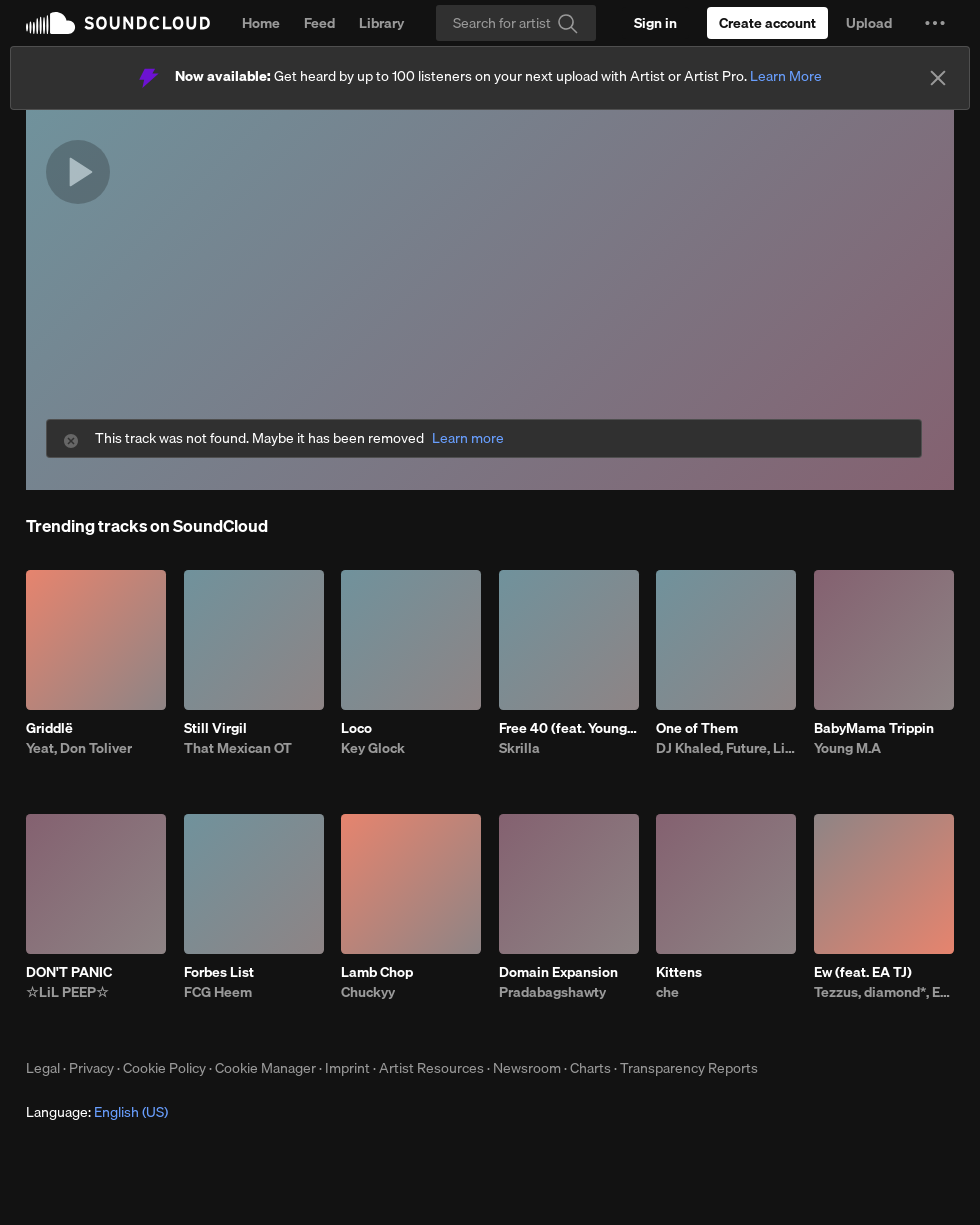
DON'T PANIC (69, 972)
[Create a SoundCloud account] (767, 23)
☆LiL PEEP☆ (67, 992)
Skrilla (519, 748)
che (667, 992)
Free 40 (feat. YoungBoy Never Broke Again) (569, 728)
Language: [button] (97, 1112)
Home (261, 23)
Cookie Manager (265, 1068)
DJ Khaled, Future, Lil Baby (726, 748)
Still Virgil (215, 728)
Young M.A (847, 748)
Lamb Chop (377, 972)
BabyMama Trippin (874, 728)
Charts (590, 1068)
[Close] (938, 78)
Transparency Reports (689, 1068)
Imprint (347, 1068)
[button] (935, 23)
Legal (43, 1068)
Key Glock (373, 748)
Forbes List (219, 972)
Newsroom (527, 1068)
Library (381, 23)
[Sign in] (655, 23)
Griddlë (49, 728)
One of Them (697, 728)
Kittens (679, 972)
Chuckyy (368, 992)
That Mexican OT (238, 748)
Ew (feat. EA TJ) (863, 972)
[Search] (516, 23)
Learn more (468, 438)
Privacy (91, 1068)
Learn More (786, 76)
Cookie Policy (164, 1068)
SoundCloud (118, 23)
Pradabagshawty (552, 992)
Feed (319, 23)
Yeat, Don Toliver (79, 748)
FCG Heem (218, 992)
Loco (356, 728)
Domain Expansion (558, 972)
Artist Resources (431, 1068)
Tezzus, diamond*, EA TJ (884, 992)
